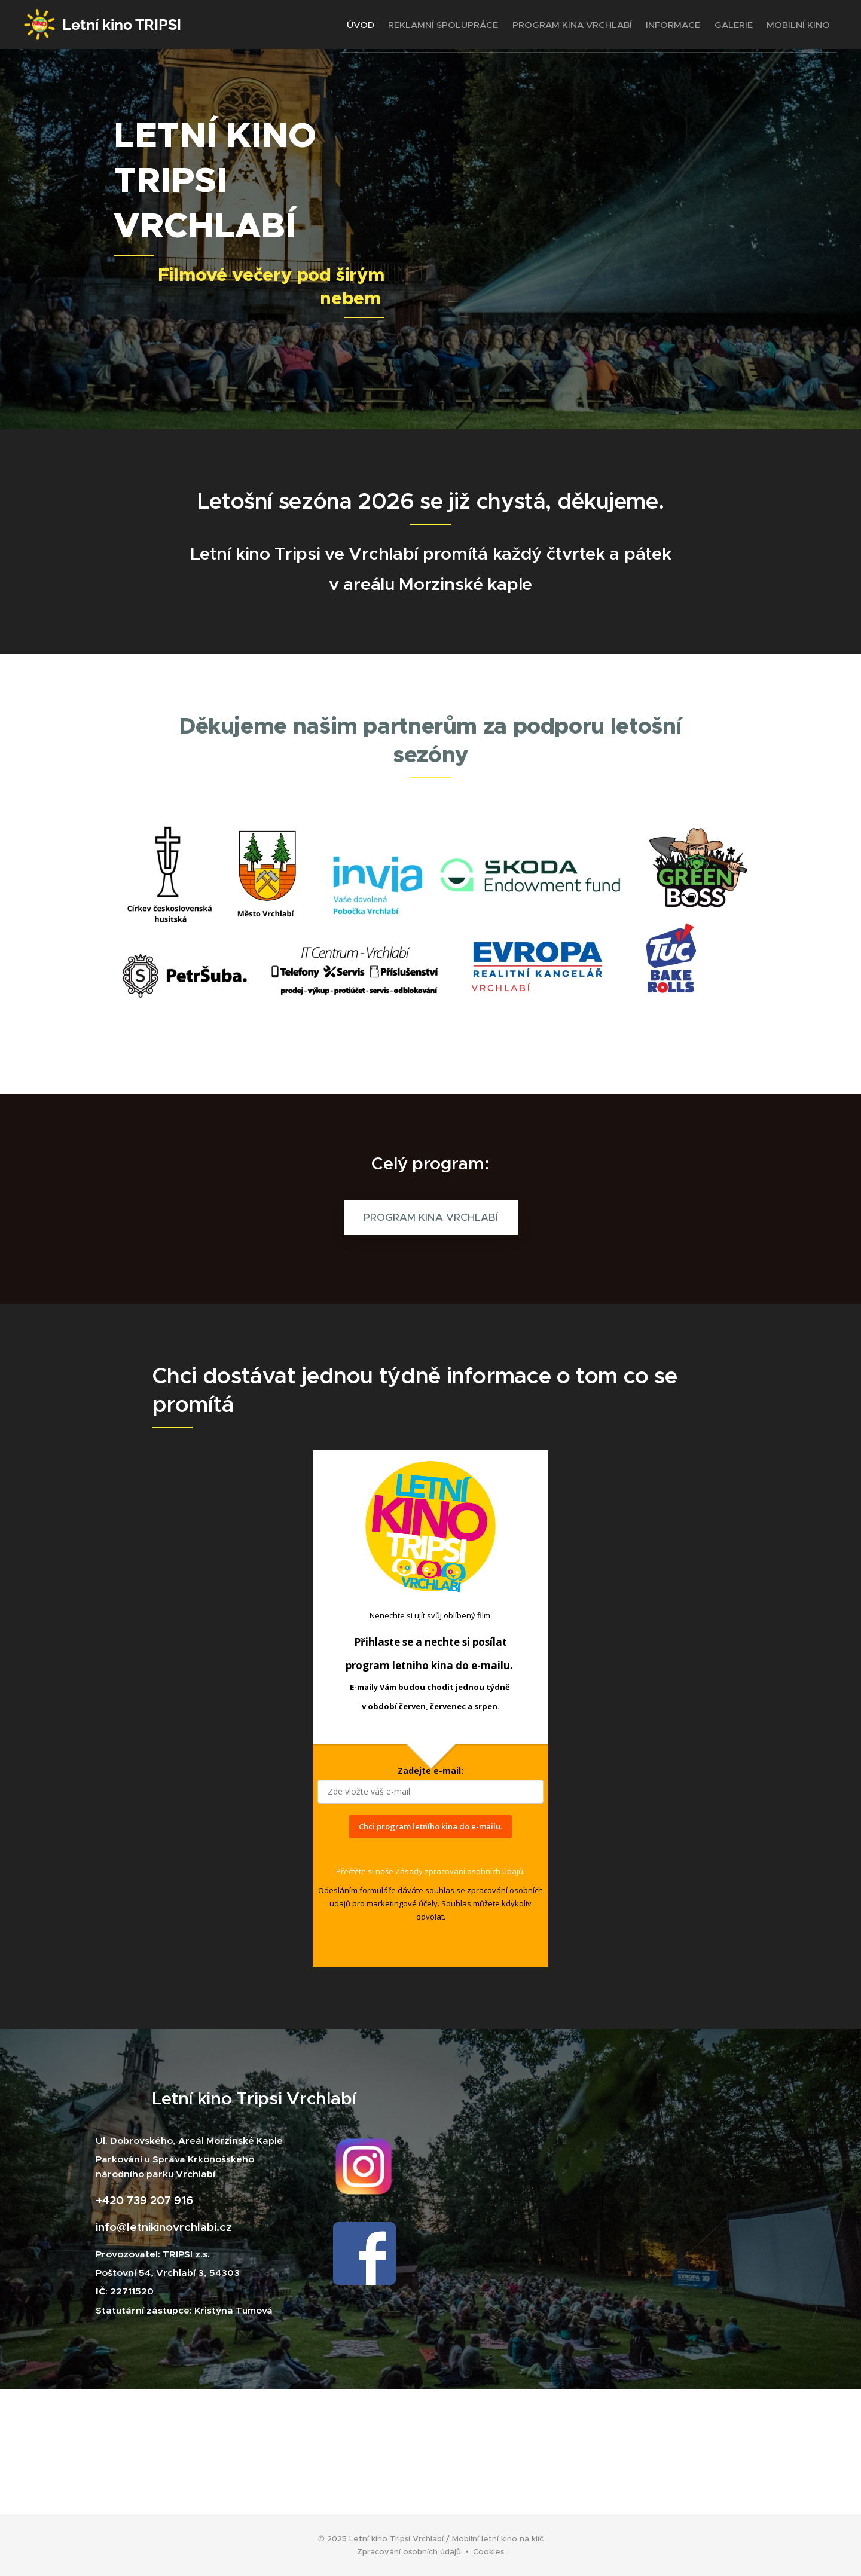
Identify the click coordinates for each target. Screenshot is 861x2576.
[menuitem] (319, 24)
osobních (420, 2552)
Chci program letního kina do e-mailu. (430, 1826)
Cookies (488, 2552)
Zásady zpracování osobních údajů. (460, 1871)
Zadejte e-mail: (430, 1770)
